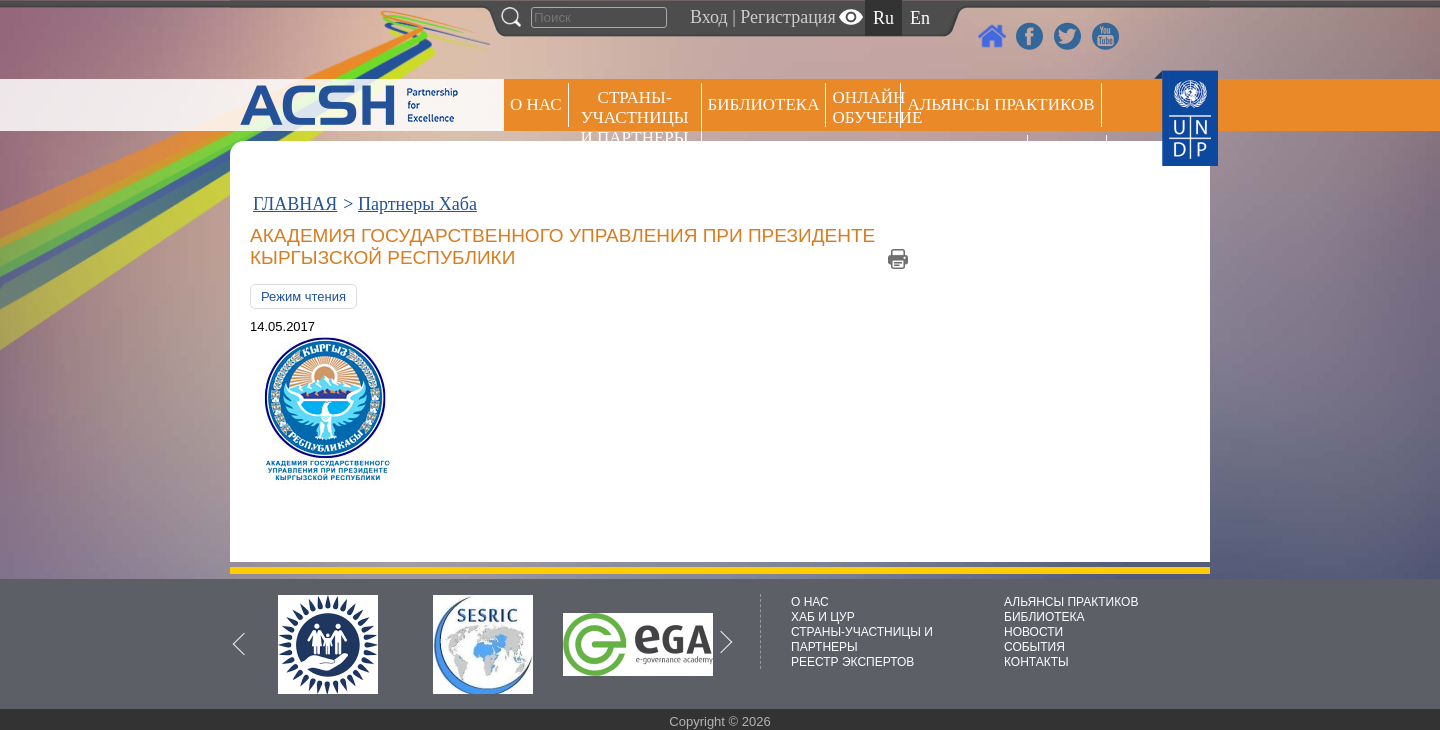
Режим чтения (303, 296)
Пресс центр (964, 156)
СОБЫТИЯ (1034, 647)
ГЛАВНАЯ (295, 204)
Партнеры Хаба (417, 204)
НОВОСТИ (1033, 632)
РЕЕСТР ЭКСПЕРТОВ (1070, 159)
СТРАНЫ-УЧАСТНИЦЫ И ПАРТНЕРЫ (635, 117)
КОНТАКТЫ (1036, 662)
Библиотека (764, 104)
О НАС (536, 104)
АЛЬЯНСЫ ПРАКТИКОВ (1071, 602)
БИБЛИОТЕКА (1044, 617)
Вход (709, 17)
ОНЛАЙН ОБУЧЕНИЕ (866, 107)
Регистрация (787, 17)
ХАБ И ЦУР (823, 617)
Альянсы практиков (1000, 104)
